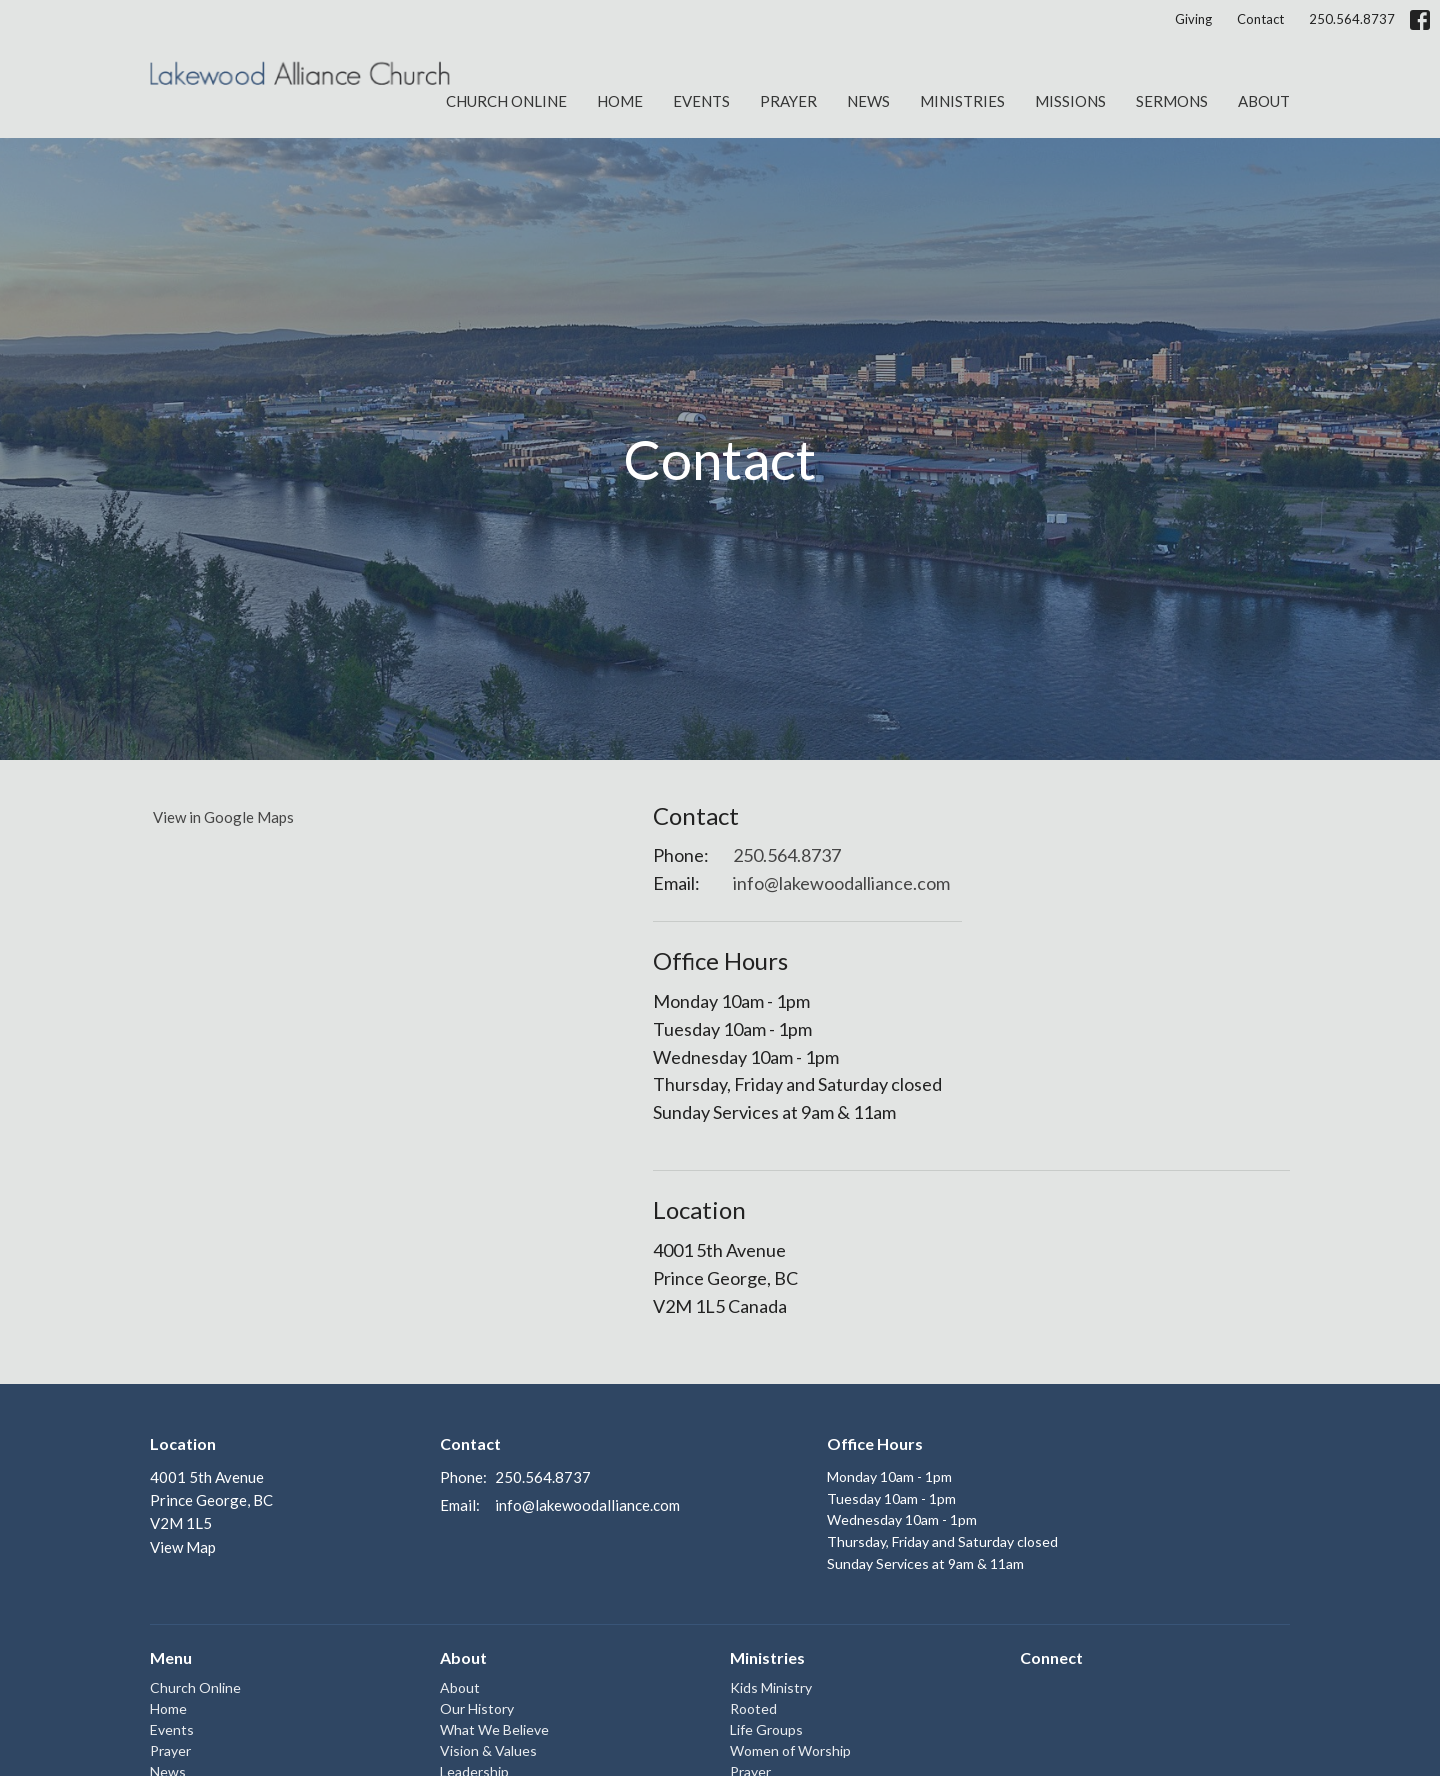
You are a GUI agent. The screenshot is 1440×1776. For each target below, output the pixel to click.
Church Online (506, 101)
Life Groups (766, 1729)
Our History (477, 1708)
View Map (183, 1547)
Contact (1260, 19)
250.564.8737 (1352, 19)
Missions (1070, 101)
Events (701, 101)
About (1264, 101)
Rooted (753, 1708)
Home (620, 101)
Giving (1193, 19)
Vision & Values (488, 1750)
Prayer (788, 101)
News (868, 101)
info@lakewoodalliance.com (841, 883)
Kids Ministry (771, 1687)
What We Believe (494, 1729)
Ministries (962, 101)
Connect (1051, 1657)
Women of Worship (790, 1750)
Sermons (1172, 101)
